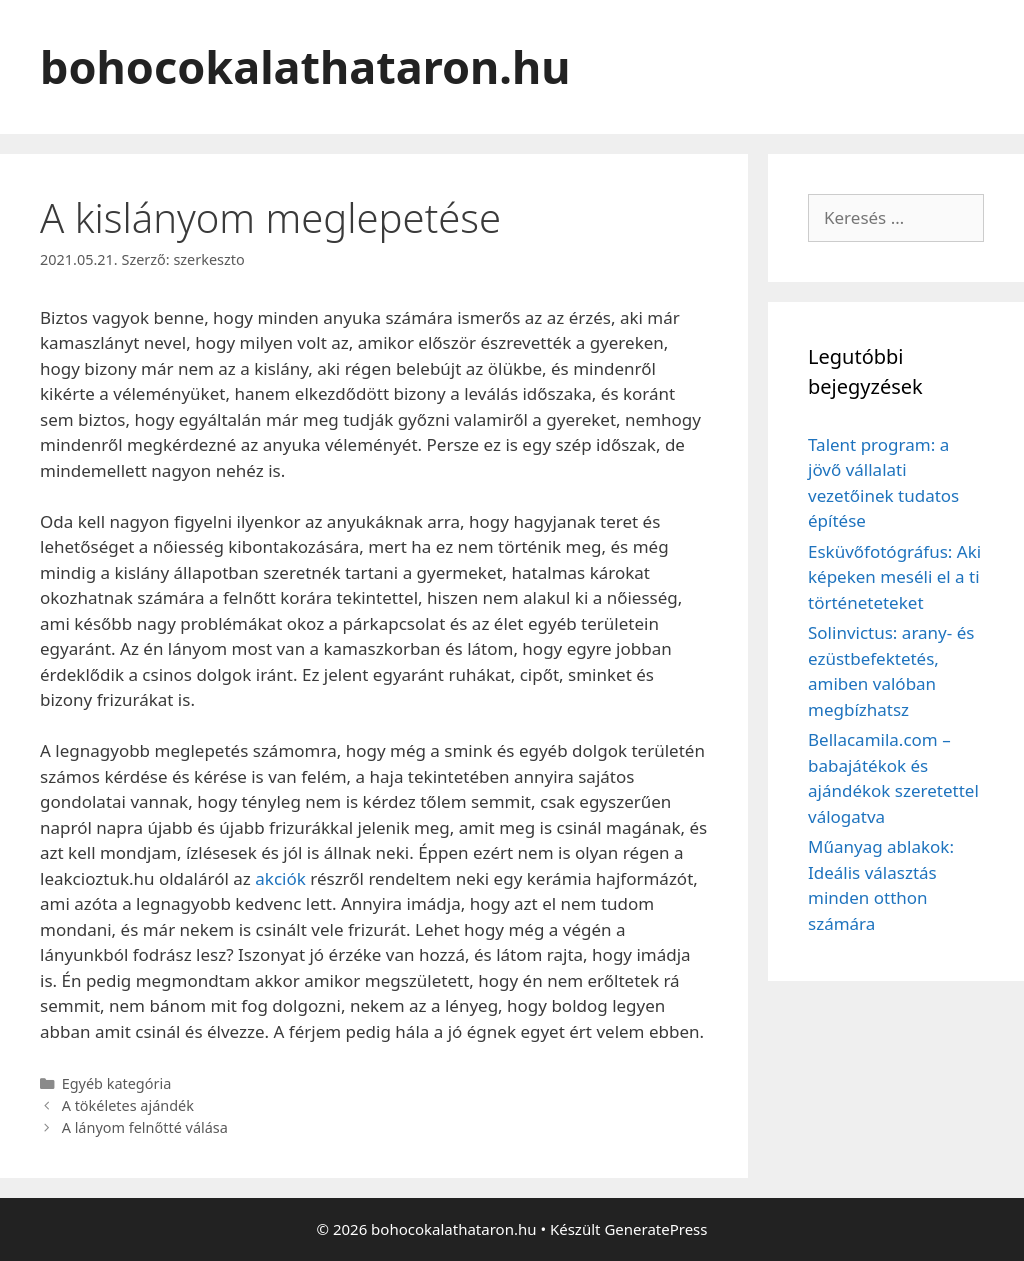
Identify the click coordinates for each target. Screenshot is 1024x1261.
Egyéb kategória (117, 1083)
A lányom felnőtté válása (145, 1127)
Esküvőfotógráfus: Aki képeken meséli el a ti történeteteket (894, 577)
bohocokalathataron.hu (305, 66)
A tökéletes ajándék (128, 1105)
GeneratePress (655, 1229)
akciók (280, 878)
